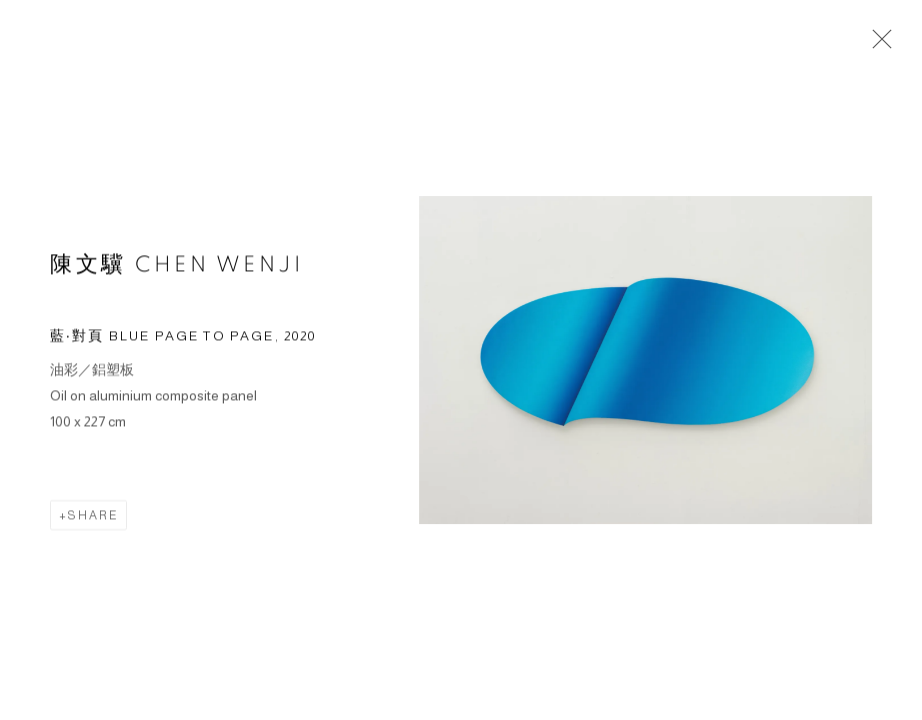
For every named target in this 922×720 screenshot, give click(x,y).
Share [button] (93, 517)
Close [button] (877, 45)
